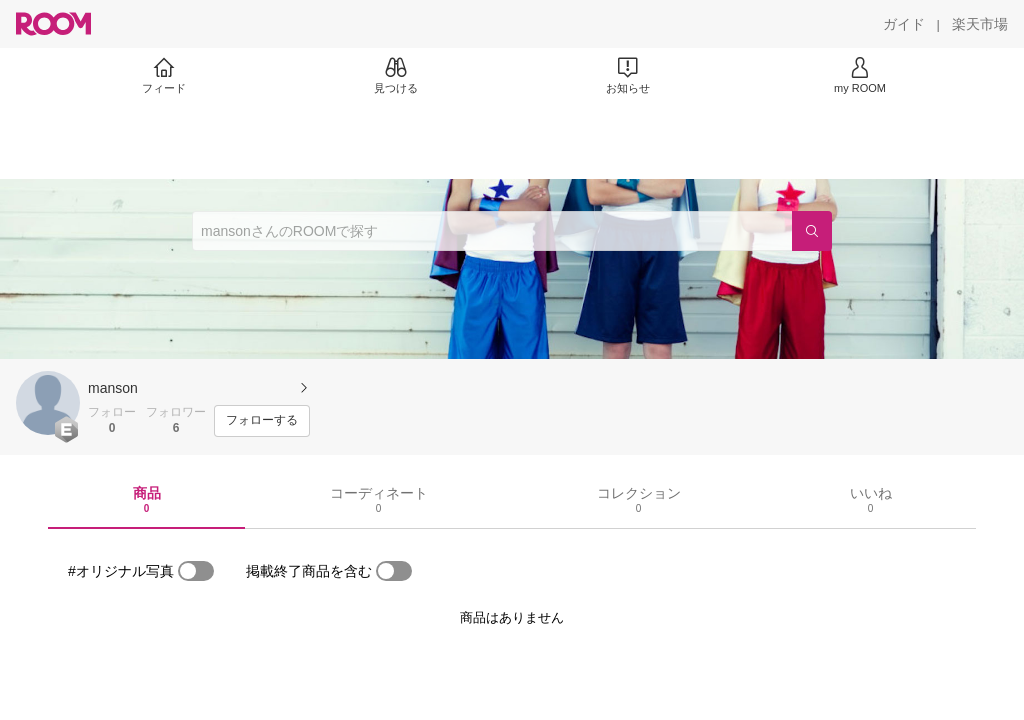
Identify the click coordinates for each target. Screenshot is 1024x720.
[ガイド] (904, 24)
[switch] (196, 571)
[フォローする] (262, 421)
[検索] (812, 231)
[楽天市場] (980, 24)
